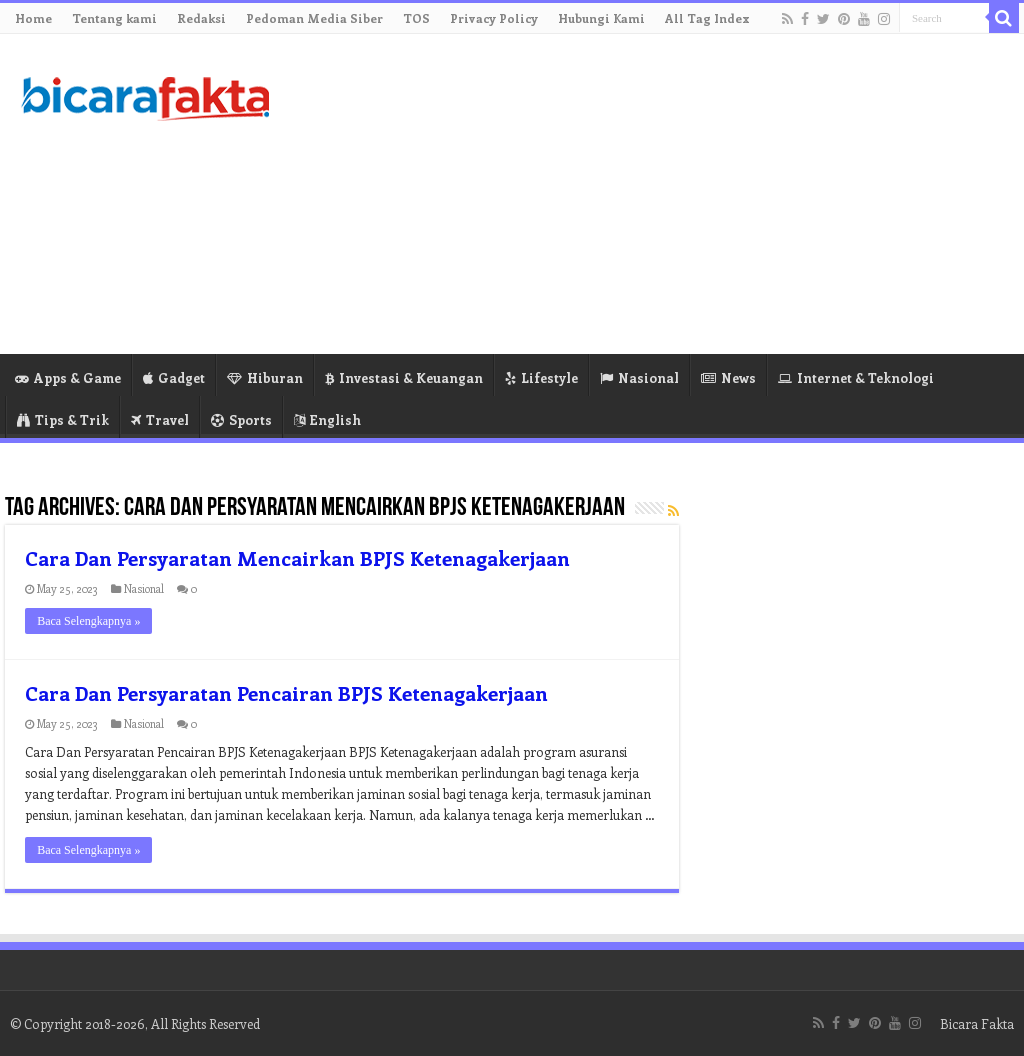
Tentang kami (114, 18)
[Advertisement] (640, 194)
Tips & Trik (63, 419)
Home (33, 18)
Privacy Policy (494, 18)
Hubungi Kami (601, 18)
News (728, 377)
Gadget (174, 377)
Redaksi (201, 18)
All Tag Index (707, 18)
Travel (160, 419)
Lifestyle (541, 377)
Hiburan (265, 377)
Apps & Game (68, 377)
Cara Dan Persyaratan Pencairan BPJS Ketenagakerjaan (286, 692)
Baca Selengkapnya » (88, 621)
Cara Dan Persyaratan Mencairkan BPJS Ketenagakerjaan (297, 557)
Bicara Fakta (977, 1023)
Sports (241, 419)
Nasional (639, 377)
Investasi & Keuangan (404, 377)
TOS (416, 18)
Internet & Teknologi (856, 377)
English (327, 419)
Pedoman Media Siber (314, 18)
